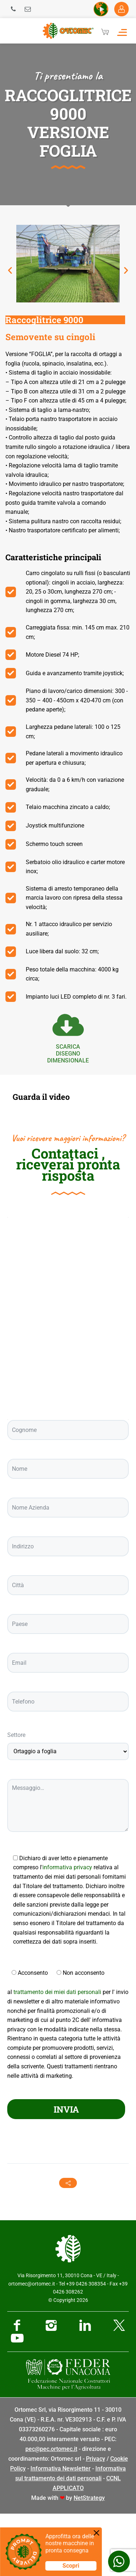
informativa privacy (67, 1929)
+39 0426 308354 (86, 2346)
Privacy (95, 2521)
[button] (10, 270)
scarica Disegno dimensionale (68, 1053)
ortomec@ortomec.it (31, 2346)
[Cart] (105, 32)
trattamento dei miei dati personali (57, 2054)
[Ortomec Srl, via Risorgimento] (68, 1380)
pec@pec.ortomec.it (51, 2511)
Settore (16, 1797)
